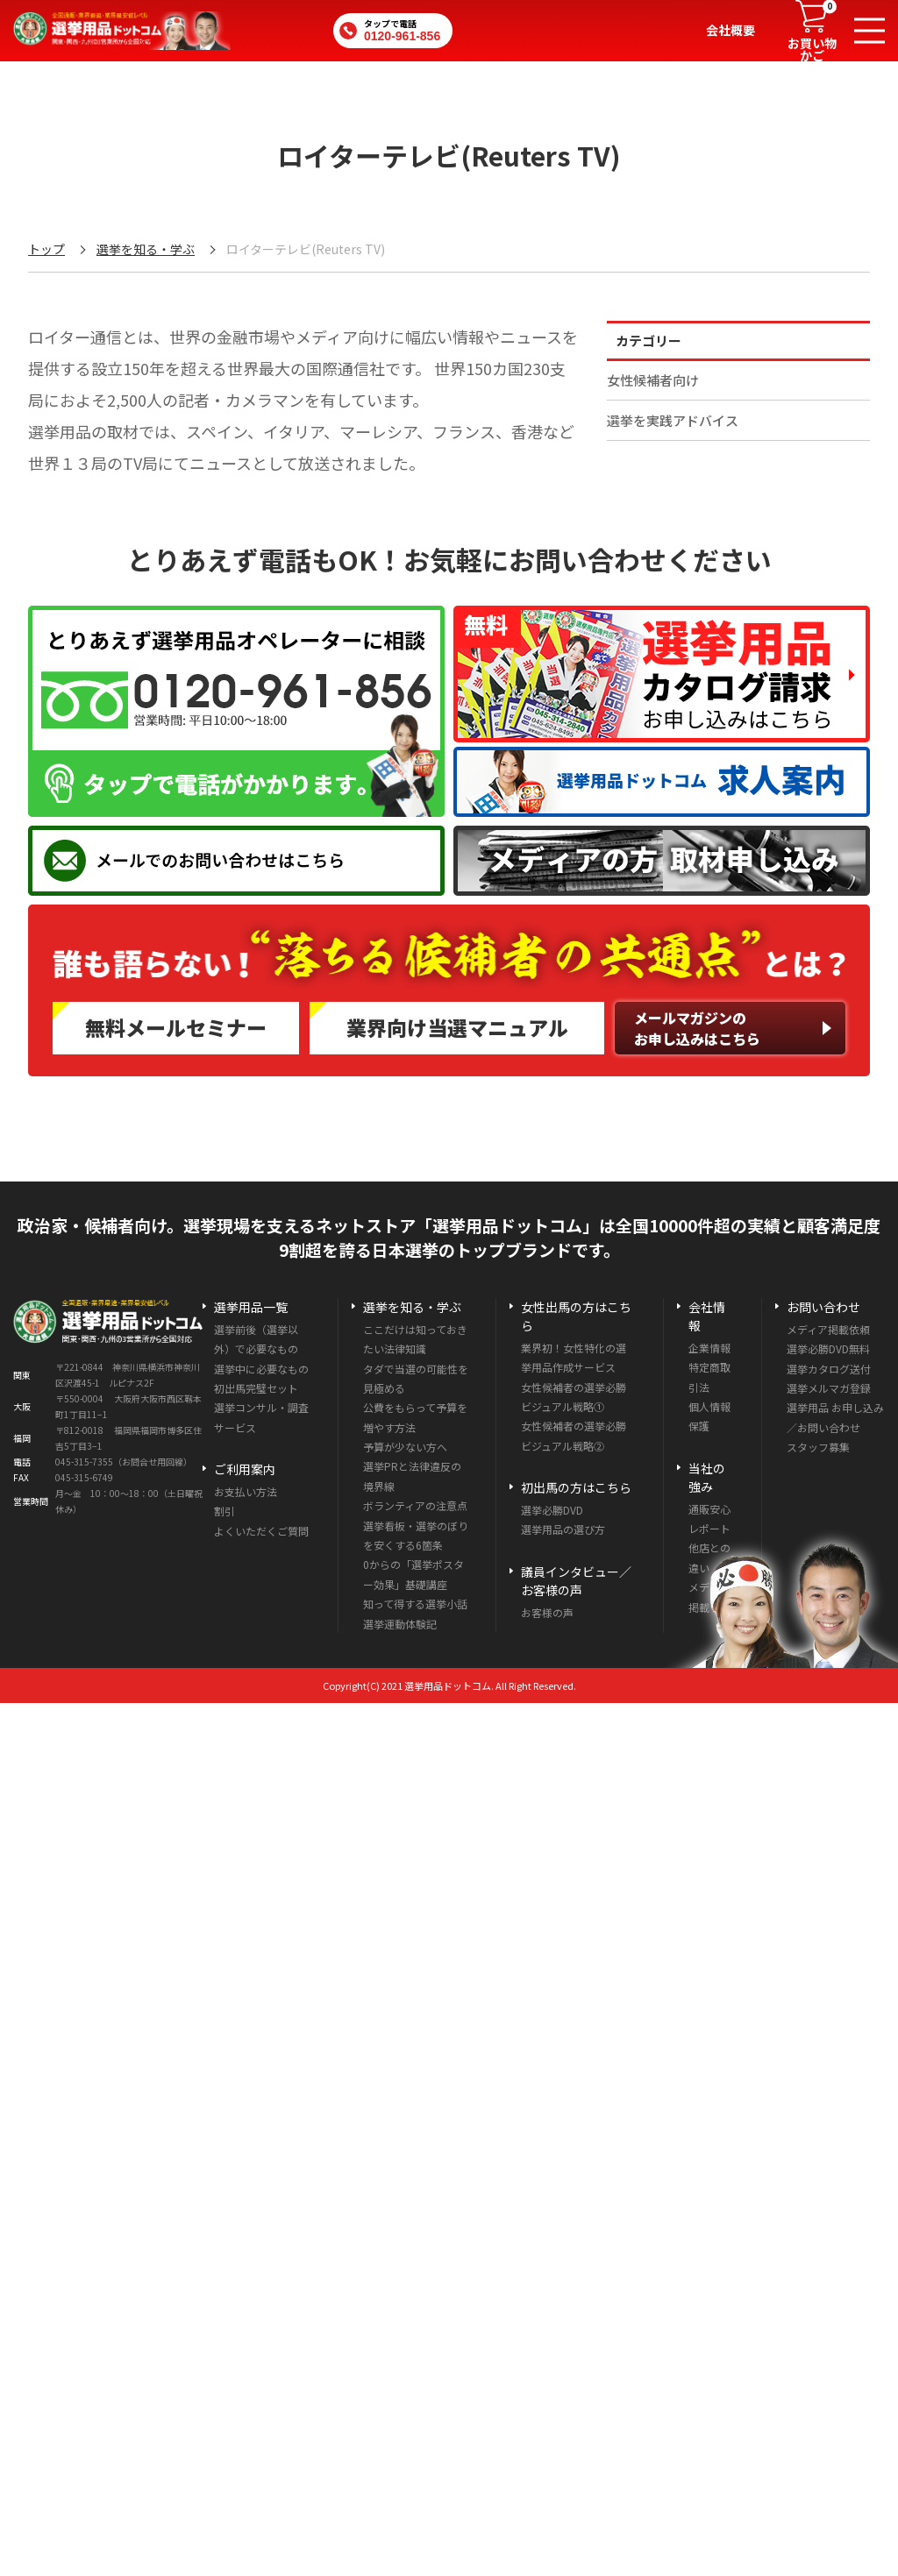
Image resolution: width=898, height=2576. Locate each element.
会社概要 (730, 30)
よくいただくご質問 (261, 1530)
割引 (224, 1510)
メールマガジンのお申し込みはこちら (697, 1028)
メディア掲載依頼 (828, 1329)
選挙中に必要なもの (261, 1368)
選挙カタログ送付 (829, 1368)
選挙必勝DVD (552, 1509)
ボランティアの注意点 (415, 1505)
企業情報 (709, 1347)
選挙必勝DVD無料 (828, 1348)
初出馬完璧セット (256, 1387)
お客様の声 (547, 1612)
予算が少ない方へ (405, 1446)
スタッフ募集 (818, 1446)
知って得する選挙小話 (415, 1603)
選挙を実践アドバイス (672, 420)
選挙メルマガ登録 (829, 1387)
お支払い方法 (245, 1491)
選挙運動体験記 (400, 1623)
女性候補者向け (653, 380)
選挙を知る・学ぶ (145, 249)
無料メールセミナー (176, 1027)
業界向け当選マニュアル (457, 1027)
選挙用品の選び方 (563, 1529)
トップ (46, 249)
